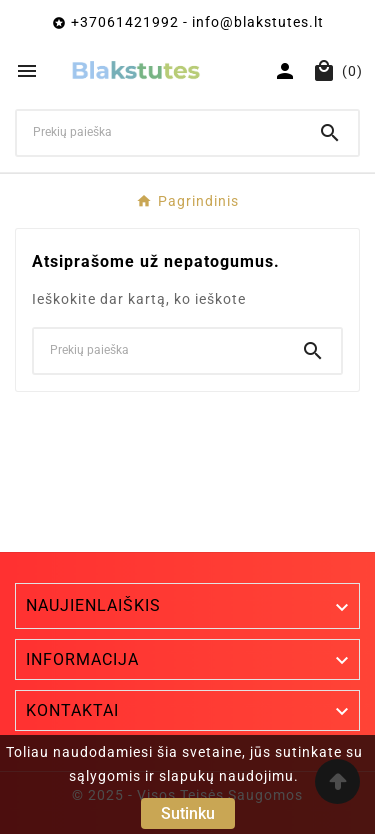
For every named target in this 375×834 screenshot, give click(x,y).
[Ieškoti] (159, 132)
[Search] (330, 133)
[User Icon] (285, 71)
